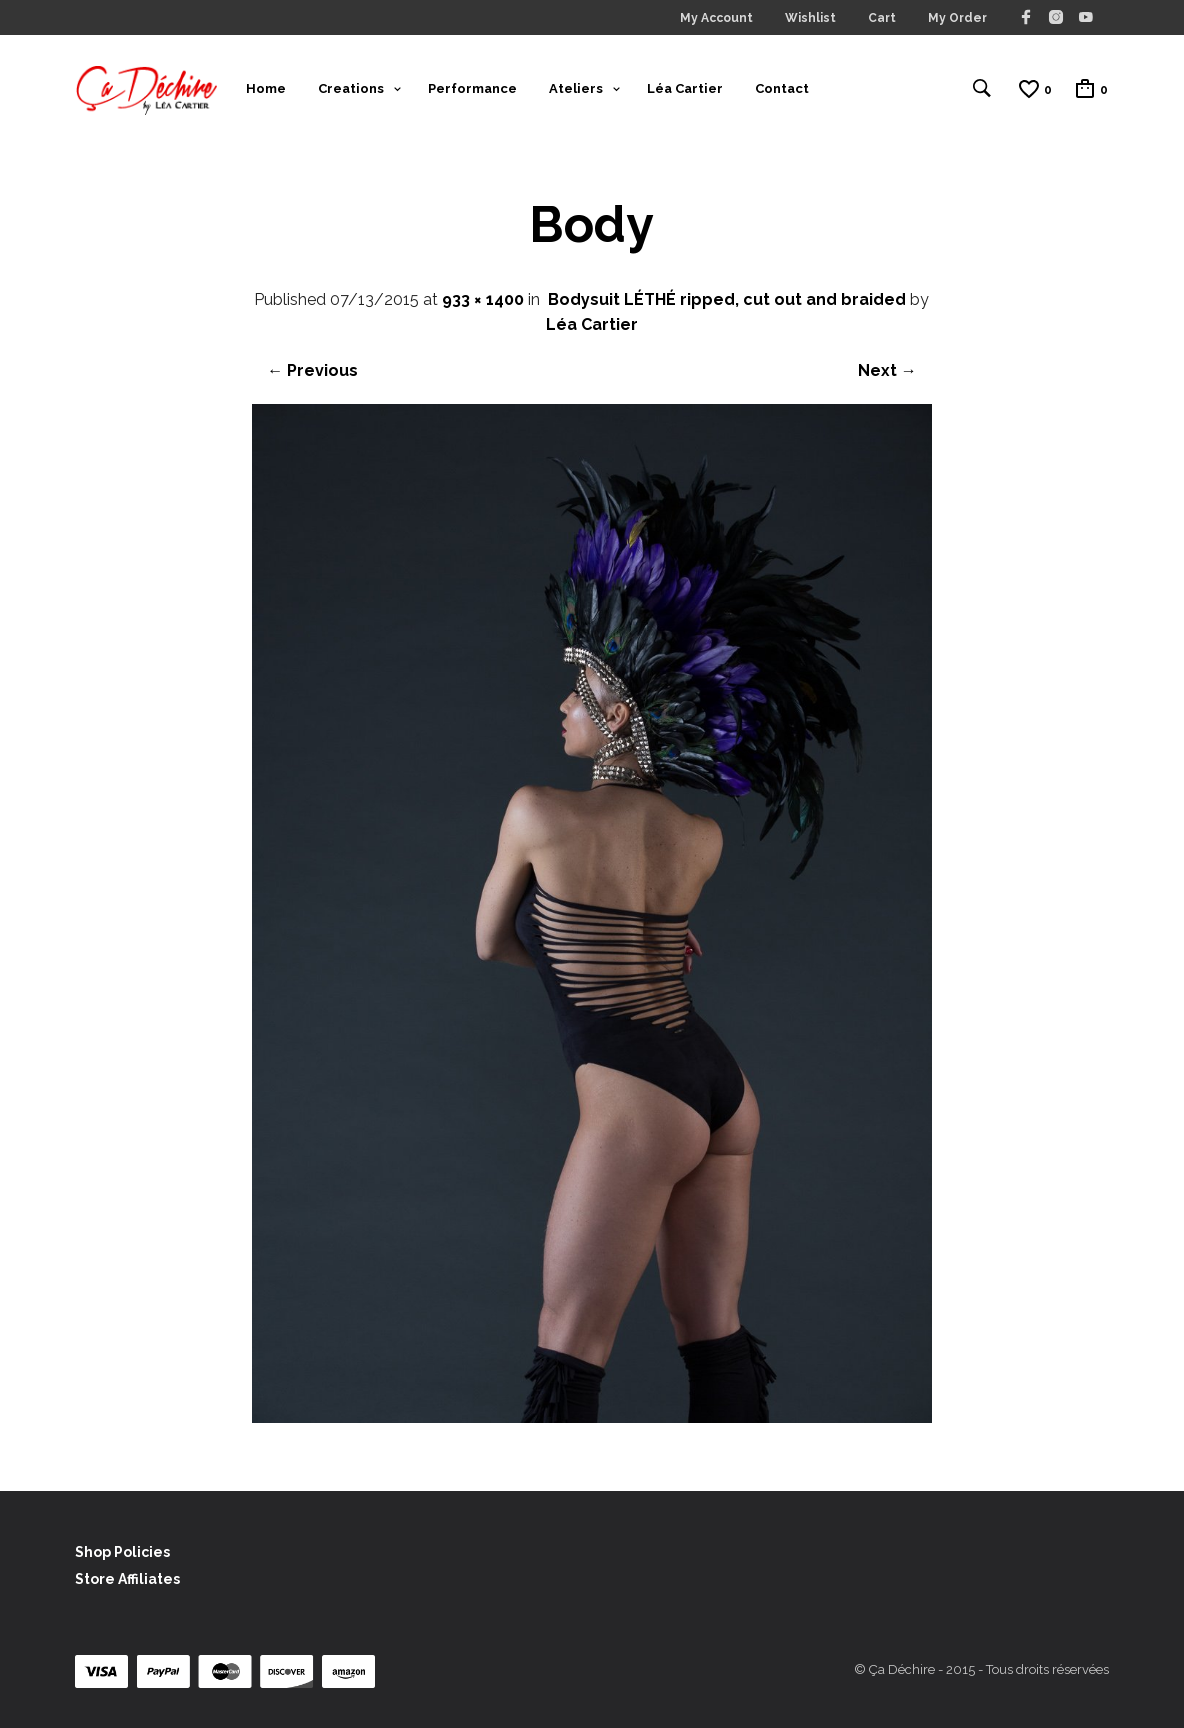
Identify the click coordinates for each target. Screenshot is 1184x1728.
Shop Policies (122, 1552)
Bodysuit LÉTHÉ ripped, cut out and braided (727, 299)
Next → (887, 370)
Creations (351, 88)
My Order (957, 18)
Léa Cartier (685, 88)
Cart (882, 18)
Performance (472, 88)
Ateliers (576, 88)
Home (266, 88)
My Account (716, 18)
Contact (782, 88)
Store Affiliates (127, 1579)
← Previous (312, 370)
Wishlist (810, 18)
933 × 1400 (483, 299)
